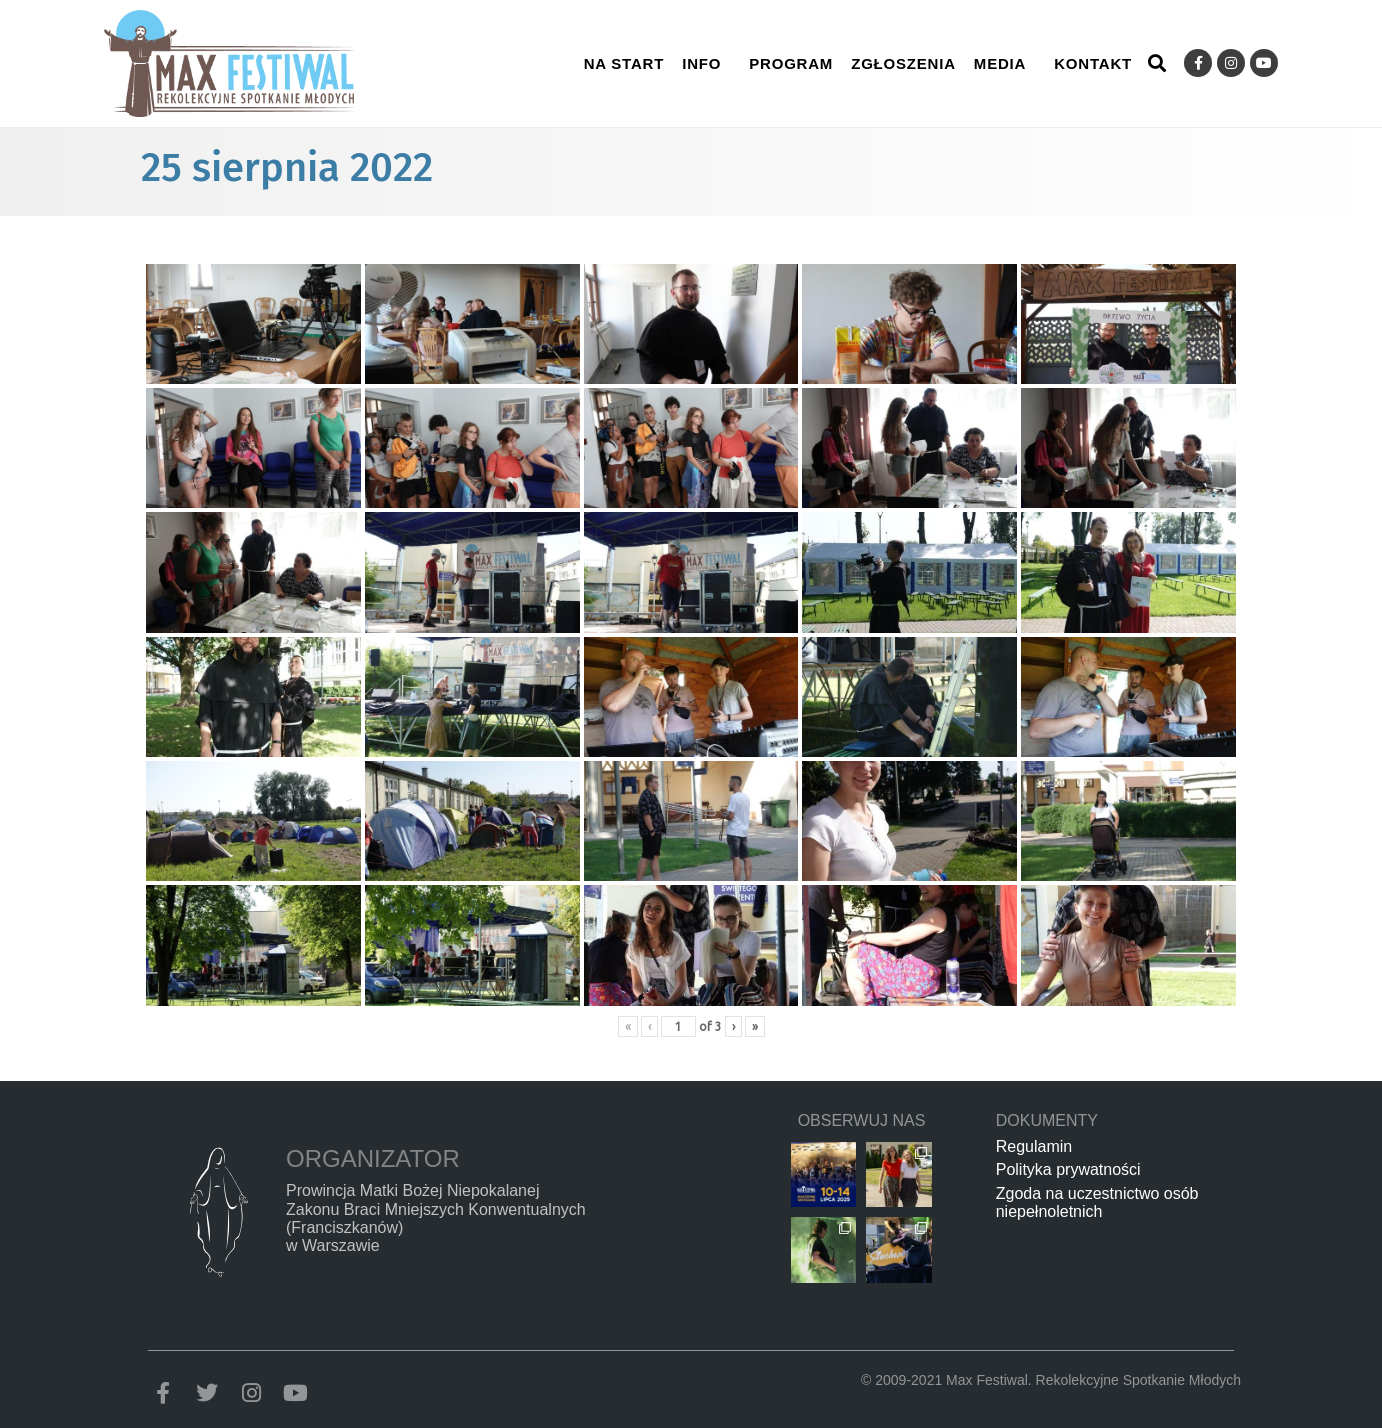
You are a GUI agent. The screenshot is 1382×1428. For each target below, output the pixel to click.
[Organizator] (217, 1211)
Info (701, 63)
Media (1000, 63)
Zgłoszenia (903, 63)
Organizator (373, 1158)
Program (791, 63)
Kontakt (1093, 63)
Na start (624, 63)
